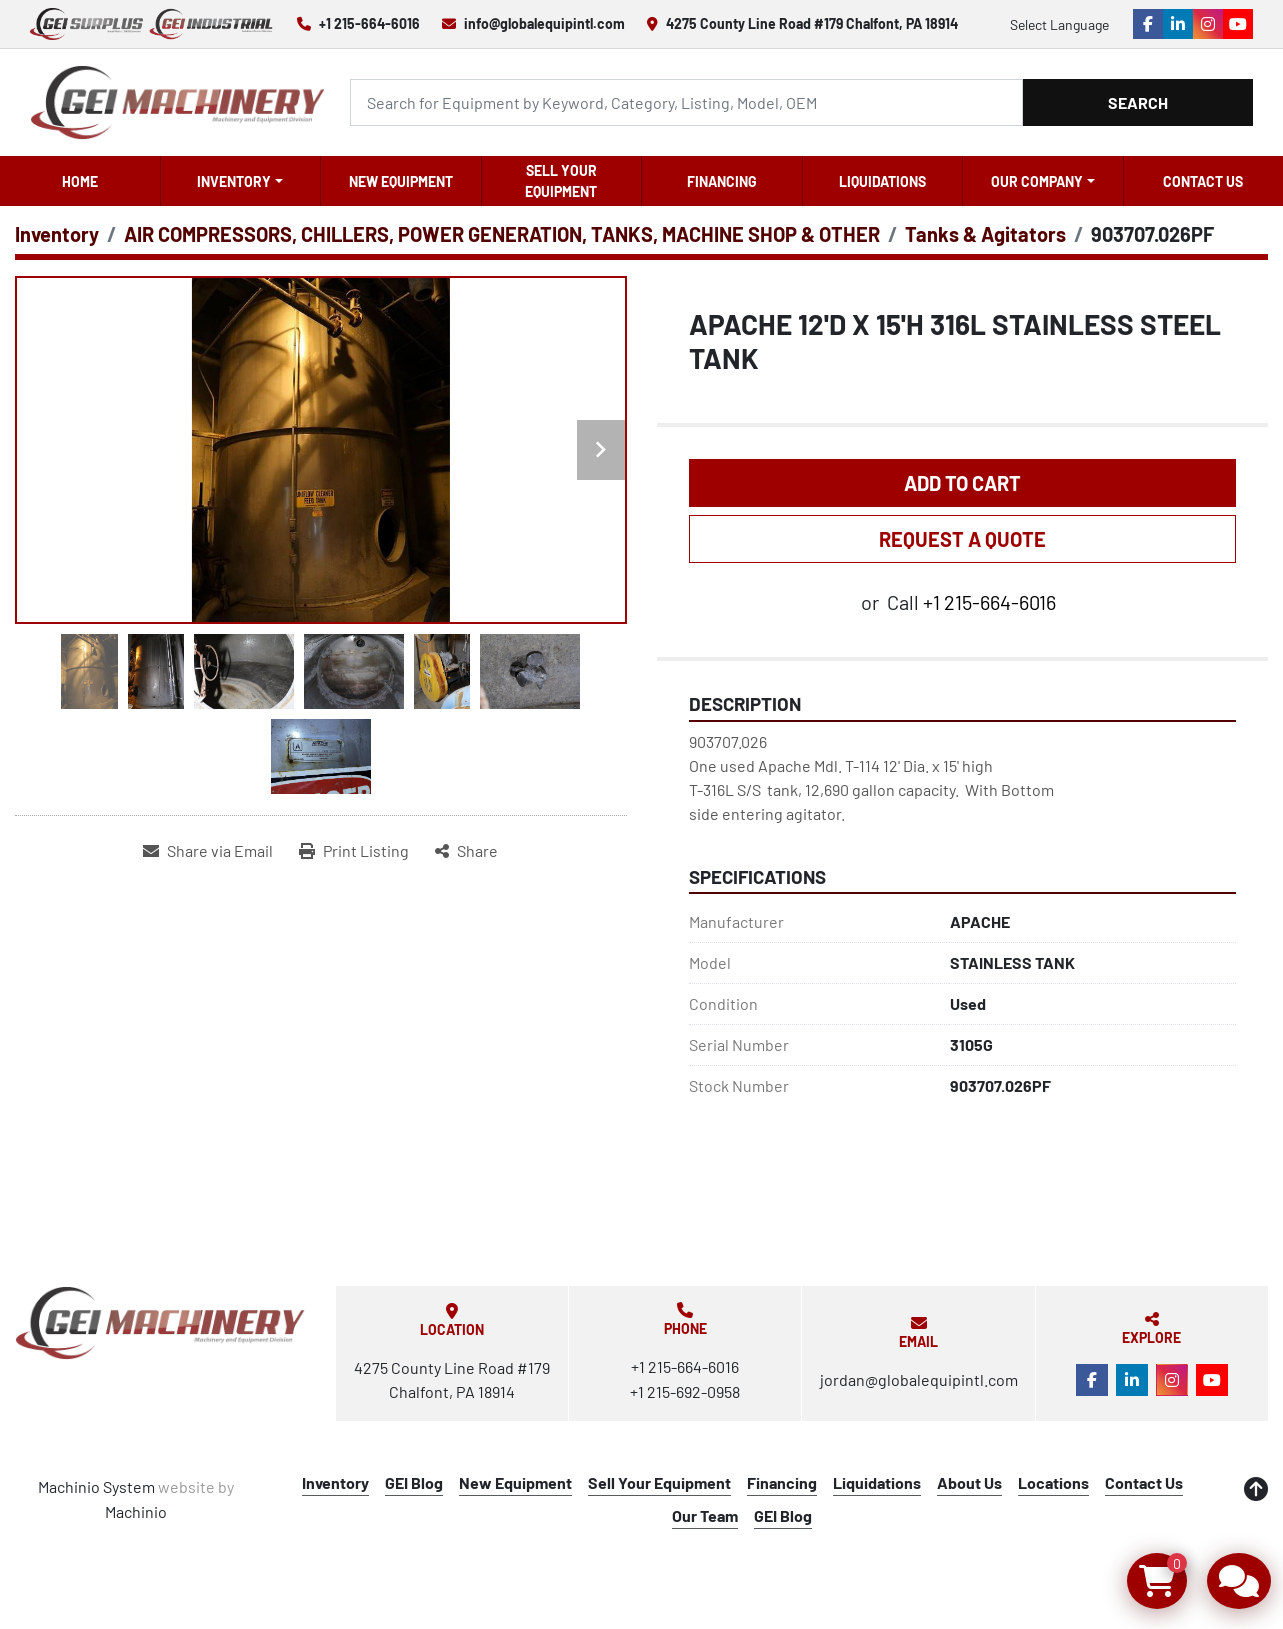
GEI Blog (414, 1482)
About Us (969, 1482)
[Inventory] (57, 234)
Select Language (1059, 24)
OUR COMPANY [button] (1037, 181)
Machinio (136, 1511)
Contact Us (1203, 181)
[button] (241, 181)
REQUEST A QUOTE (962, 539)
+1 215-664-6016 (369, 23)
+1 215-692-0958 (685, 1391)
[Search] (686, 102)
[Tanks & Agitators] (985, 234)
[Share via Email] (208, 851)
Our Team (705, 1515)
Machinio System (96, 1486)
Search (1138, 102)
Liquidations (882, 181)
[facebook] (1148, 24)
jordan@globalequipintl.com (919, 1379)
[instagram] (1208, 24)
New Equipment (401, 181)
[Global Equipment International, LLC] (160, 1323)
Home (80, 181)
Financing (722, 181)
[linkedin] (1178, 24)
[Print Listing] (354, 851)
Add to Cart (962, 483)
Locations (1053, 1482)
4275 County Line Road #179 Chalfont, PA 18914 (812, 23)
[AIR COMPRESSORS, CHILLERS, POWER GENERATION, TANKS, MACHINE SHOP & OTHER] (502, 234)
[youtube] (1238, 24)
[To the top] (1256, 1489)
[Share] (466, 851)
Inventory (234, 181)
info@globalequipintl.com (544, 23)
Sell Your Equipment (561, 181)
